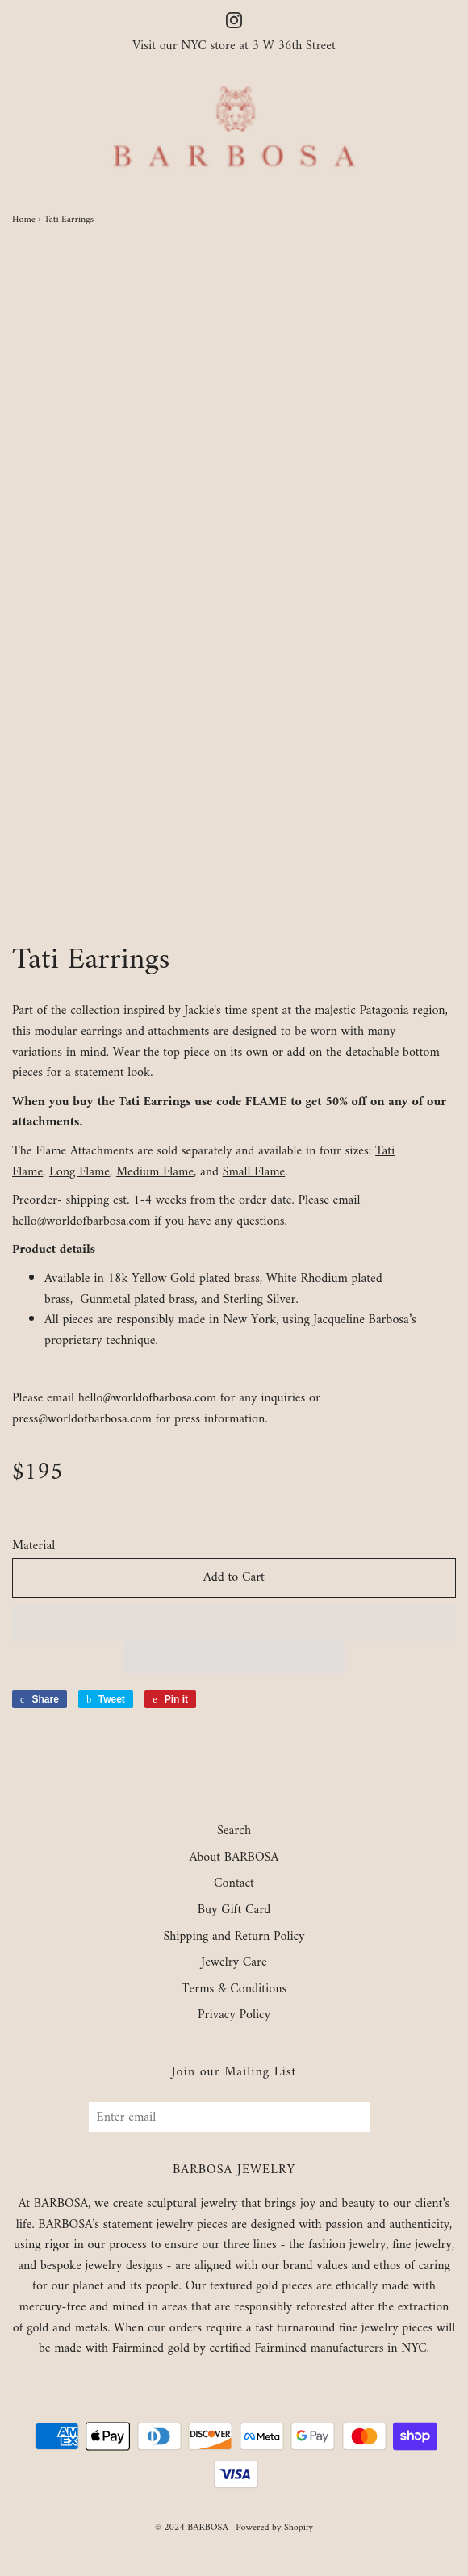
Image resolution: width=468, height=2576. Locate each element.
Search (234, 1831)
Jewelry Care (233, 1963)
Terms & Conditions (234, 1989)
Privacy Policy (234, 2015)
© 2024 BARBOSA (191, 2527)
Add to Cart (234, 1577)
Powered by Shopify (274, 2527)
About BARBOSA (234, 1858)
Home (24, 220)
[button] (234, 1623)
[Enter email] (229, 2117)
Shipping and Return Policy (233, 1937)
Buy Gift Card (234, 1910)
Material (33, 1546)
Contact (234, 1884)
